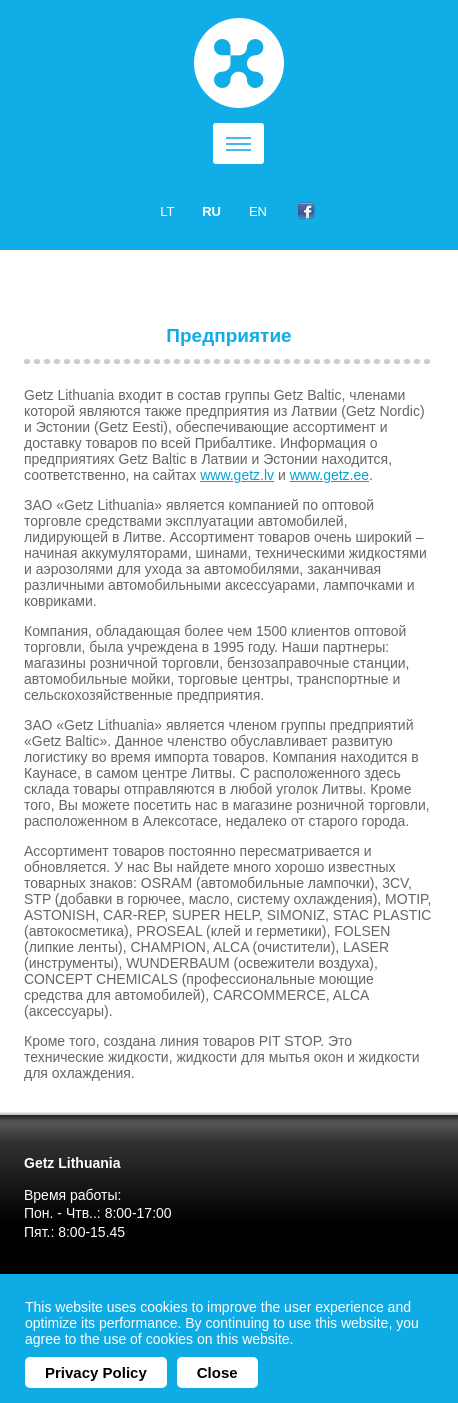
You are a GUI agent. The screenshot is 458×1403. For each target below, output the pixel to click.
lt (167, 211)
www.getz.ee (329, 475)
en (258, 211)
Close (217, 1372)
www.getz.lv (237, 475)
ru (211, 211)
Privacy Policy (96, 1372)
